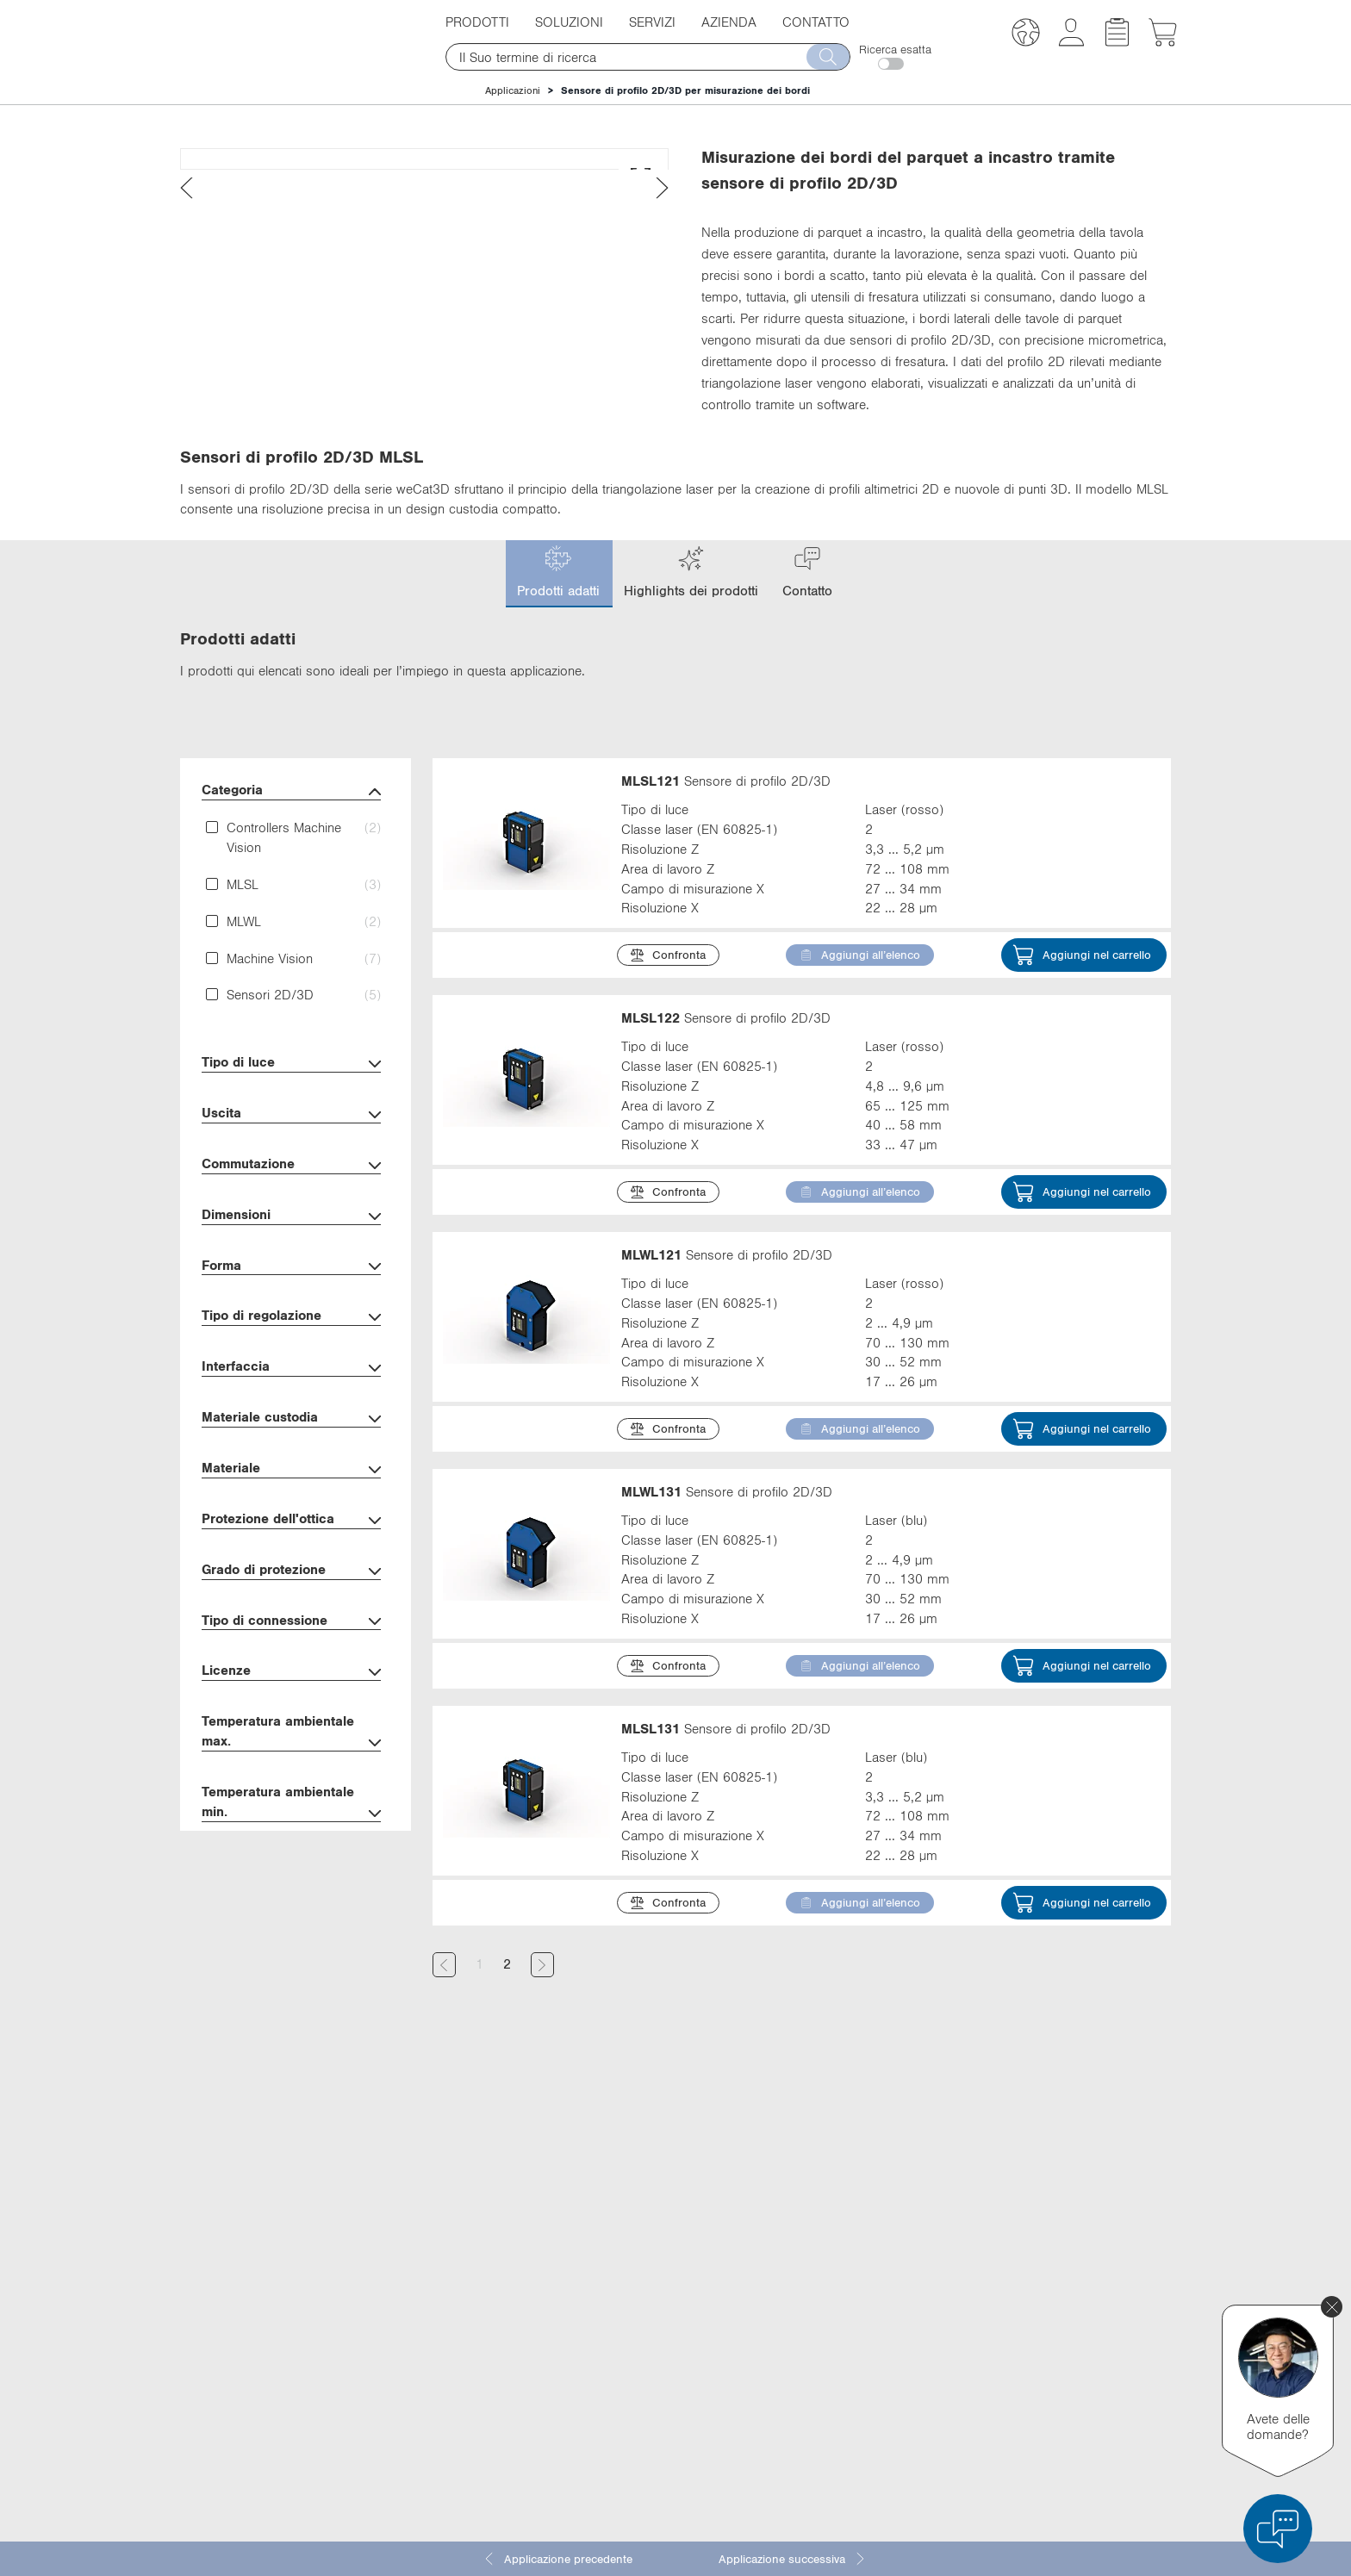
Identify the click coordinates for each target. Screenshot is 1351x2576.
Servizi (652, 21)
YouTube (901, 2355)
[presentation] (186, 472)
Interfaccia (291, 1464)
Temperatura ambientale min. (291, 1900)
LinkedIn (901, 2292)
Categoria (291, 888)
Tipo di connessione (291, 1718)
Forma (291, 1363)
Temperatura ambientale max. (291, 1829)
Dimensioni (291, 1313)
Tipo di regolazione (291, 1413)
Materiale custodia (291, 1515)
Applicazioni (512, 90)
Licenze (291, 1768)
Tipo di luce (291, 1160)
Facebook (904, 2324)
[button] (1026, 35)
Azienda (728, 21)
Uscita (291, 1211)
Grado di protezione (291, 1667)
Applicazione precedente (557, 2558)
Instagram (904, 2387)
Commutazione (291, 1262)
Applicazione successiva (793, 2558)
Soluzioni (569, 21)
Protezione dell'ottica (291, 1617)
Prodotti (477, 21)
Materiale (291, 1566)
